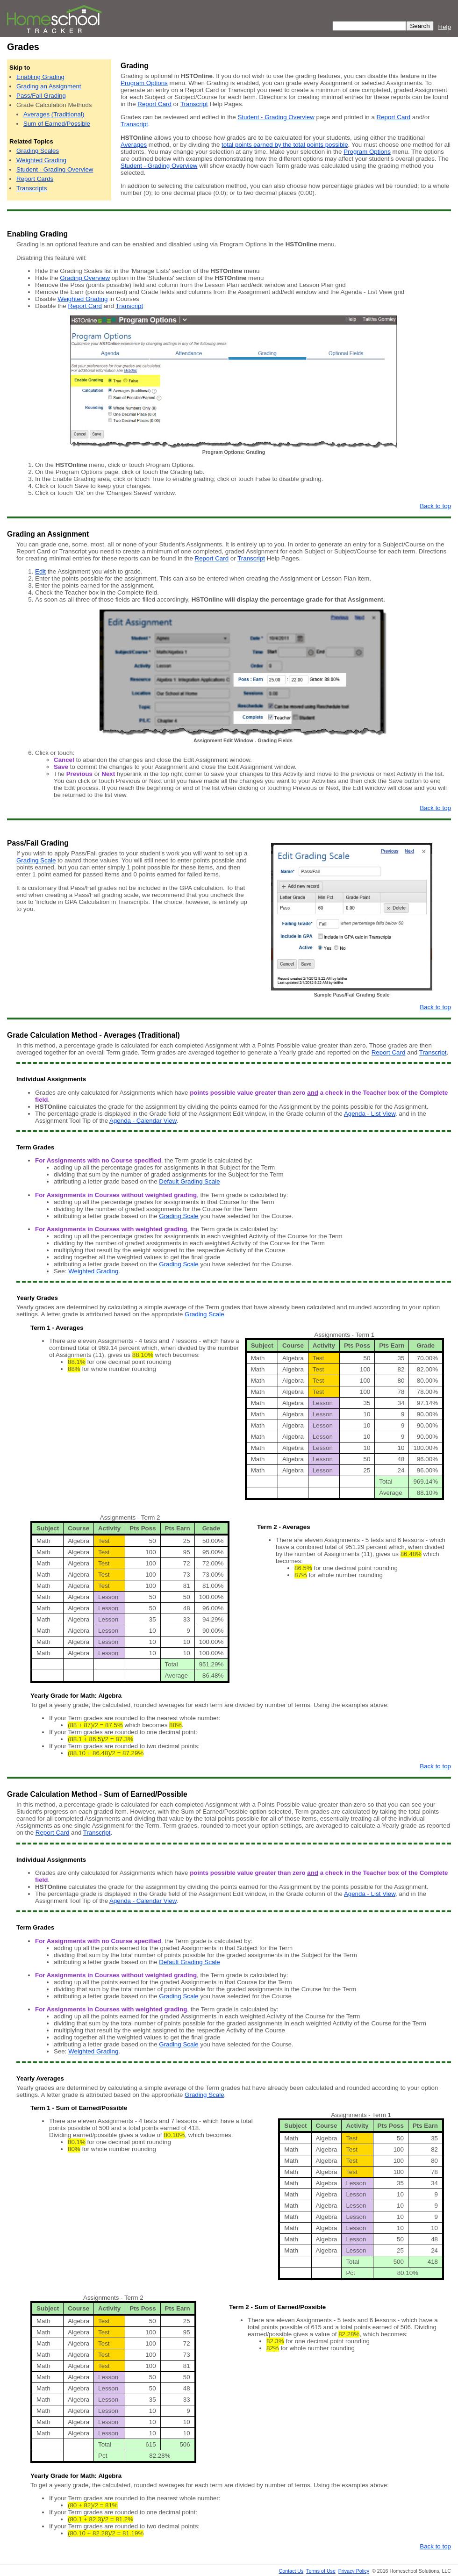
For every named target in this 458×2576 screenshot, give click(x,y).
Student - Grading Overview (54, 169)
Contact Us (291, 2571)
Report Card (154, 104)
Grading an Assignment (48, 86)
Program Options (144, 82)
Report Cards (34, 178)
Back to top (435, 505)
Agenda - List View (369, 1113)
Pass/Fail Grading (41, 95)
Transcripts (31, 188)
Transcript (194, 104)
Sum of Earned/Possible (56, 123)
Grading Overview (85, 277)
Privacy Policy (353, 2571)
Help (444, 26)
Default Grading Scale (189, 1181)
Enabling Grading (40, 76)
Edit (40, 571)
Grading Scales (37, 150)
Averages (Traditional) (53, 114)
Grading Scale (36, 860)
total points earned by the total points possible (285, 144)
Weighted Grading (41, 160)
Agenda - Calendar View (143, 1120)
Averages (134, 144)
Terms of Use (321, 2571)
